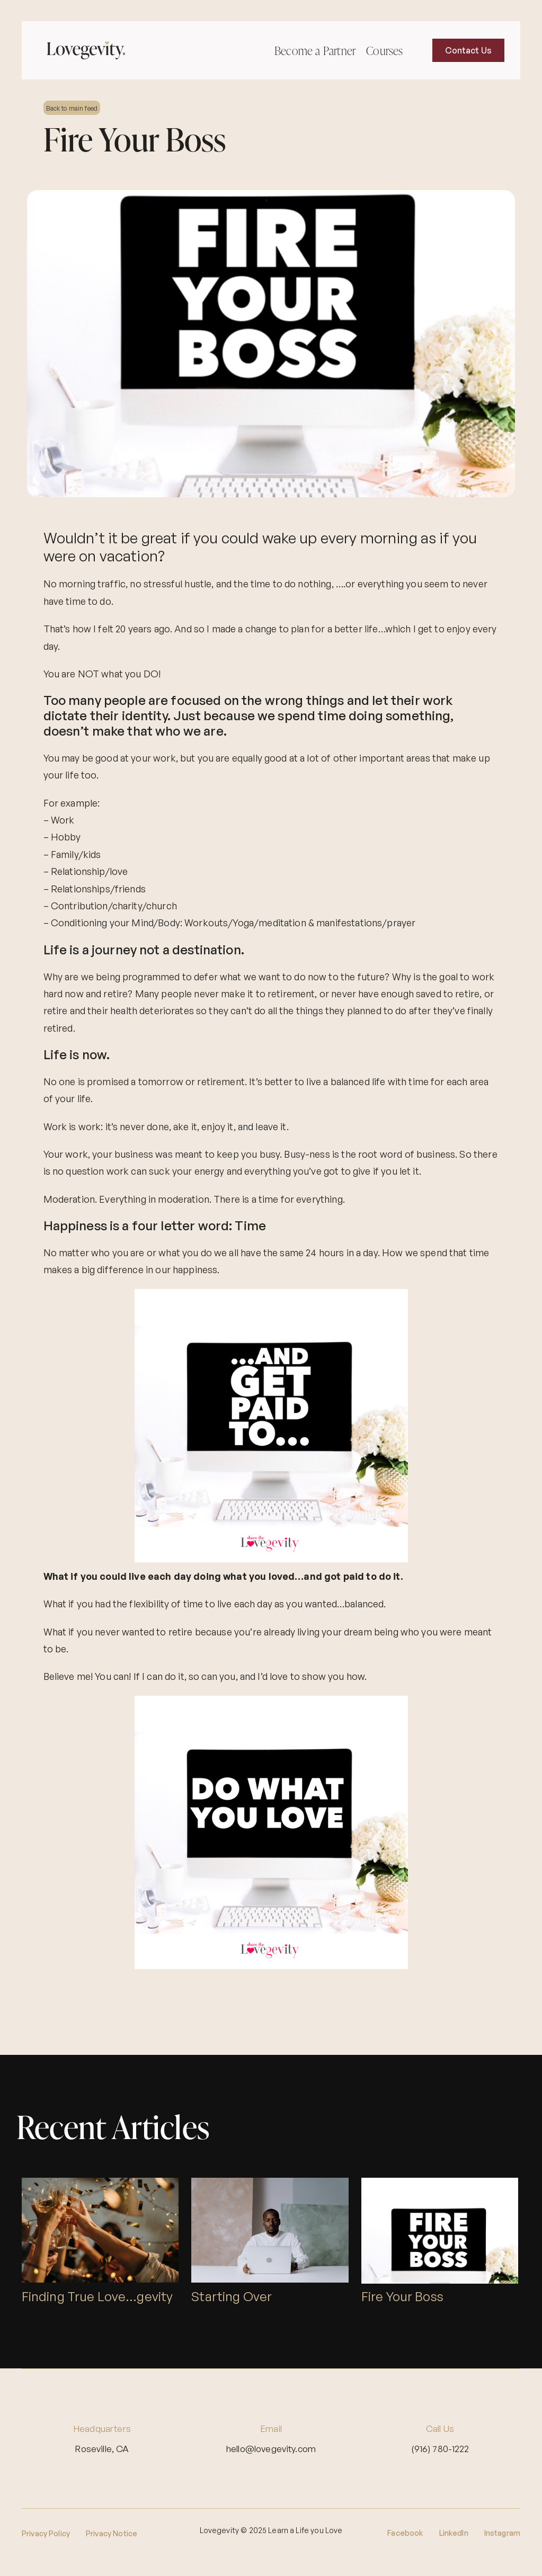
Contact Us (468, 50)
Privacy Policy (46, 2533)
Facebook (405, 2532)
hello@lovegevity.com (271, 2448)
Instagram (502, 2532)
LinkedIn (453, 2532)
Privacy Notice (111, 2533)
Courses (384, 50)
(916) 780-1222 (440, 2448)
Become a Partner (315, 50)
